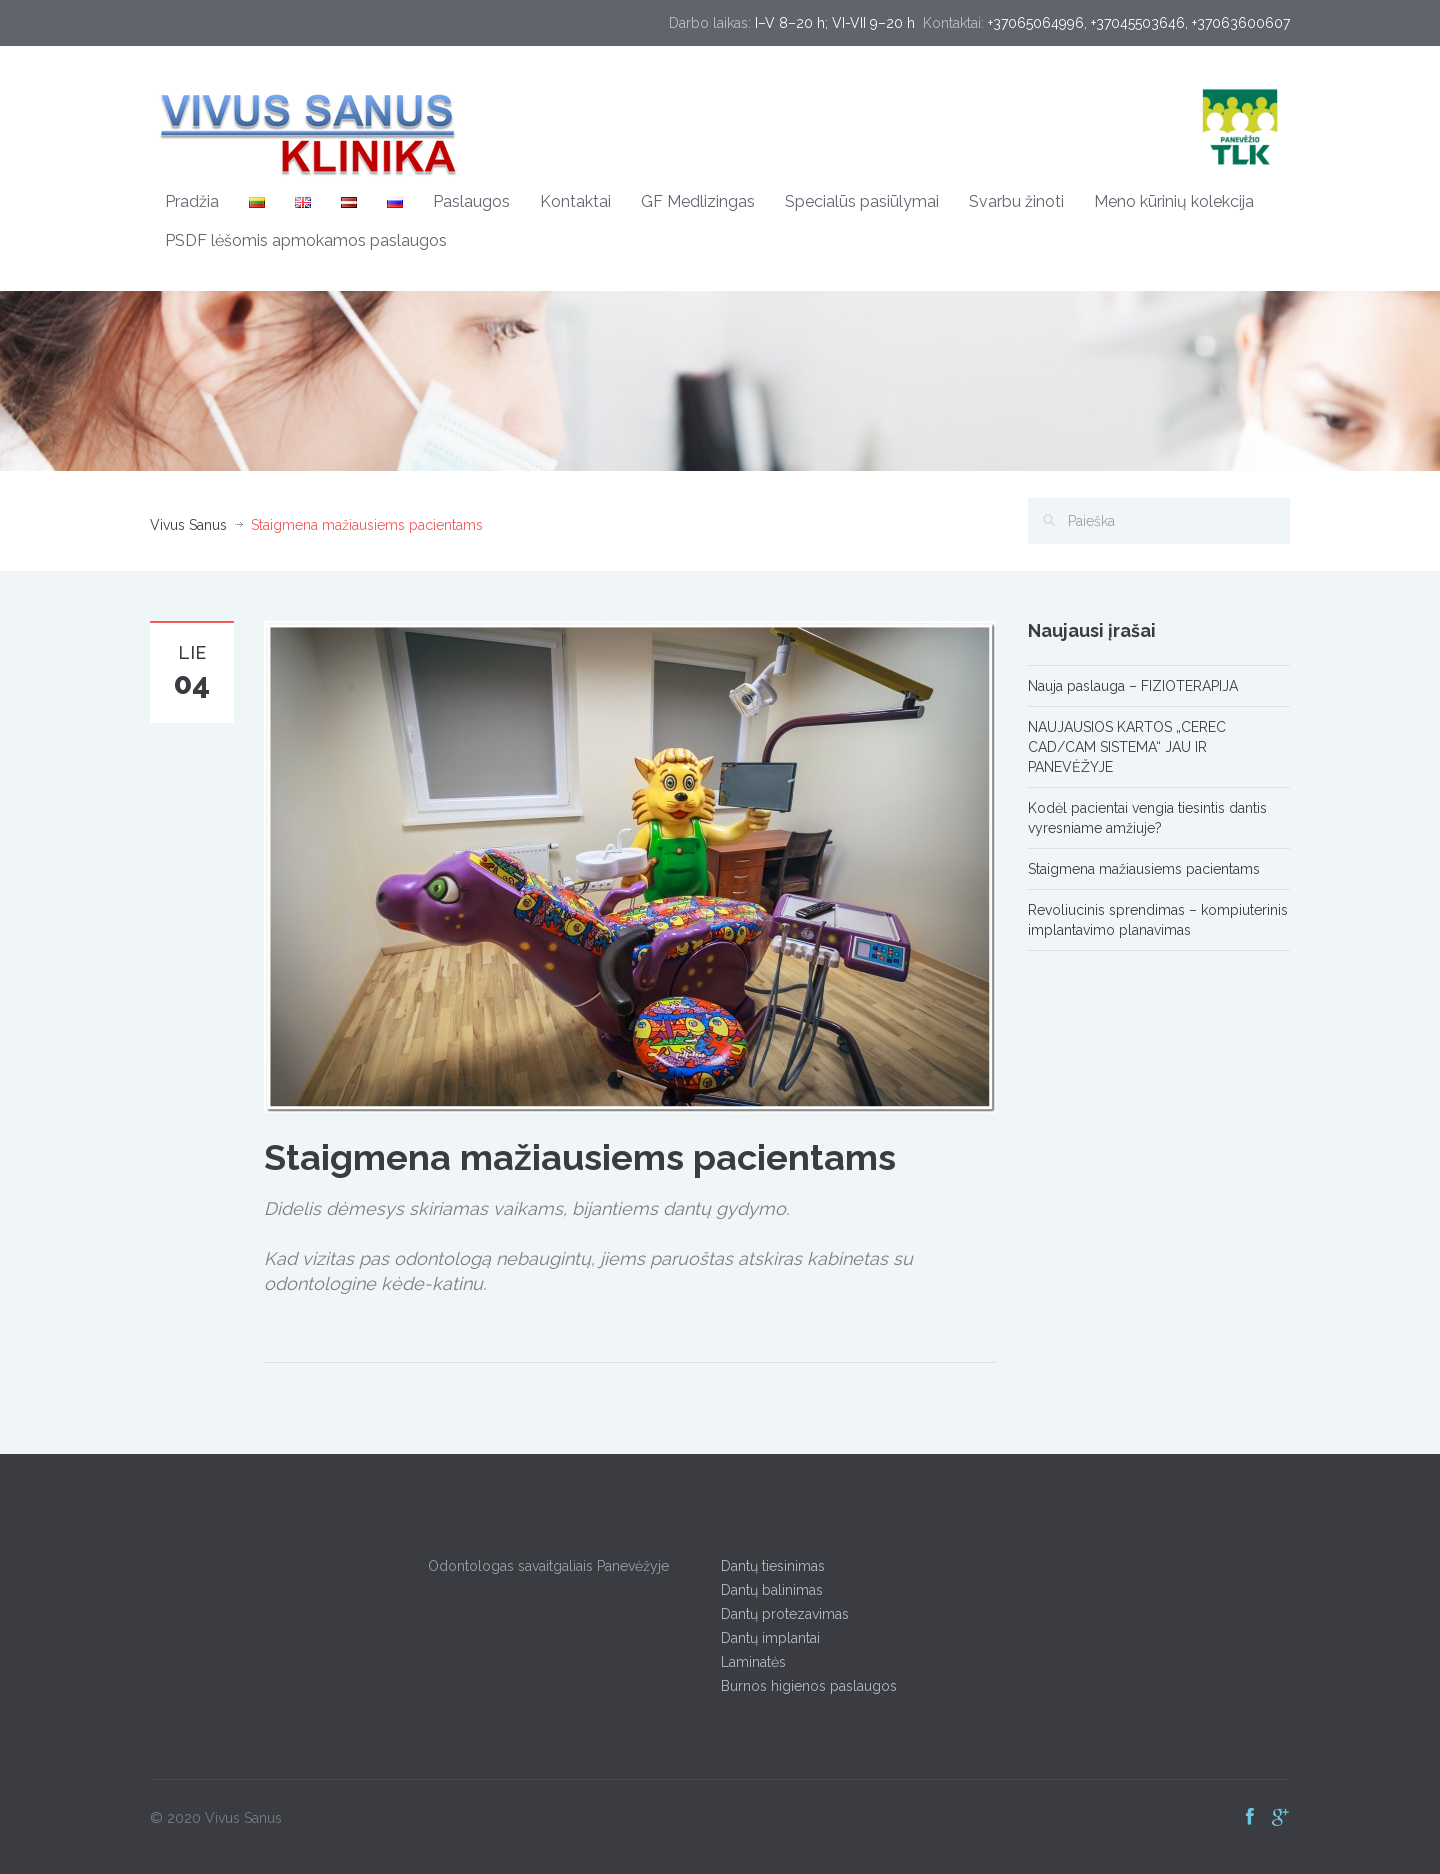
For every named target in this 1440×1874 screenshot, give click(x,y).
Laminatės (748, 1662)
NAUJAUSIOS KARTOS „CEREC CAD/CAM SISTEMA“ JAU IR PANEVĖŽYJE (1127, 747)
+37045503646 (1138, 23)
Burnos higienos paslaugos (804, 1686)
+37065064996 (1036, 23)
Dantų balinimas (767, 1590)
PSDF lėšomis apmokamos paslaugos (306, 240)
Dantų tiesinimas (768, 1566)
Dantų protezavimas (780, 1614)
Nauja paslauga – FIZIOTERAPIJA (1133, 686)
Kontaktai (575, 201)
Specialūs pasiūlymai (862, 201)
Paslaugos (471, 201)
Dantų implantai (765, 1638)
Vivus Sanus (188, 525)
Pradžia (192, 201)
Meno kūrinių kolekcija (1174, 201)
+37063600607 (1241, 23)
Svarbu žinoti (1016, 201)
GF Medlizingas (698, 201)
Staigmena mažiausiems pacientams (1144, 869)
